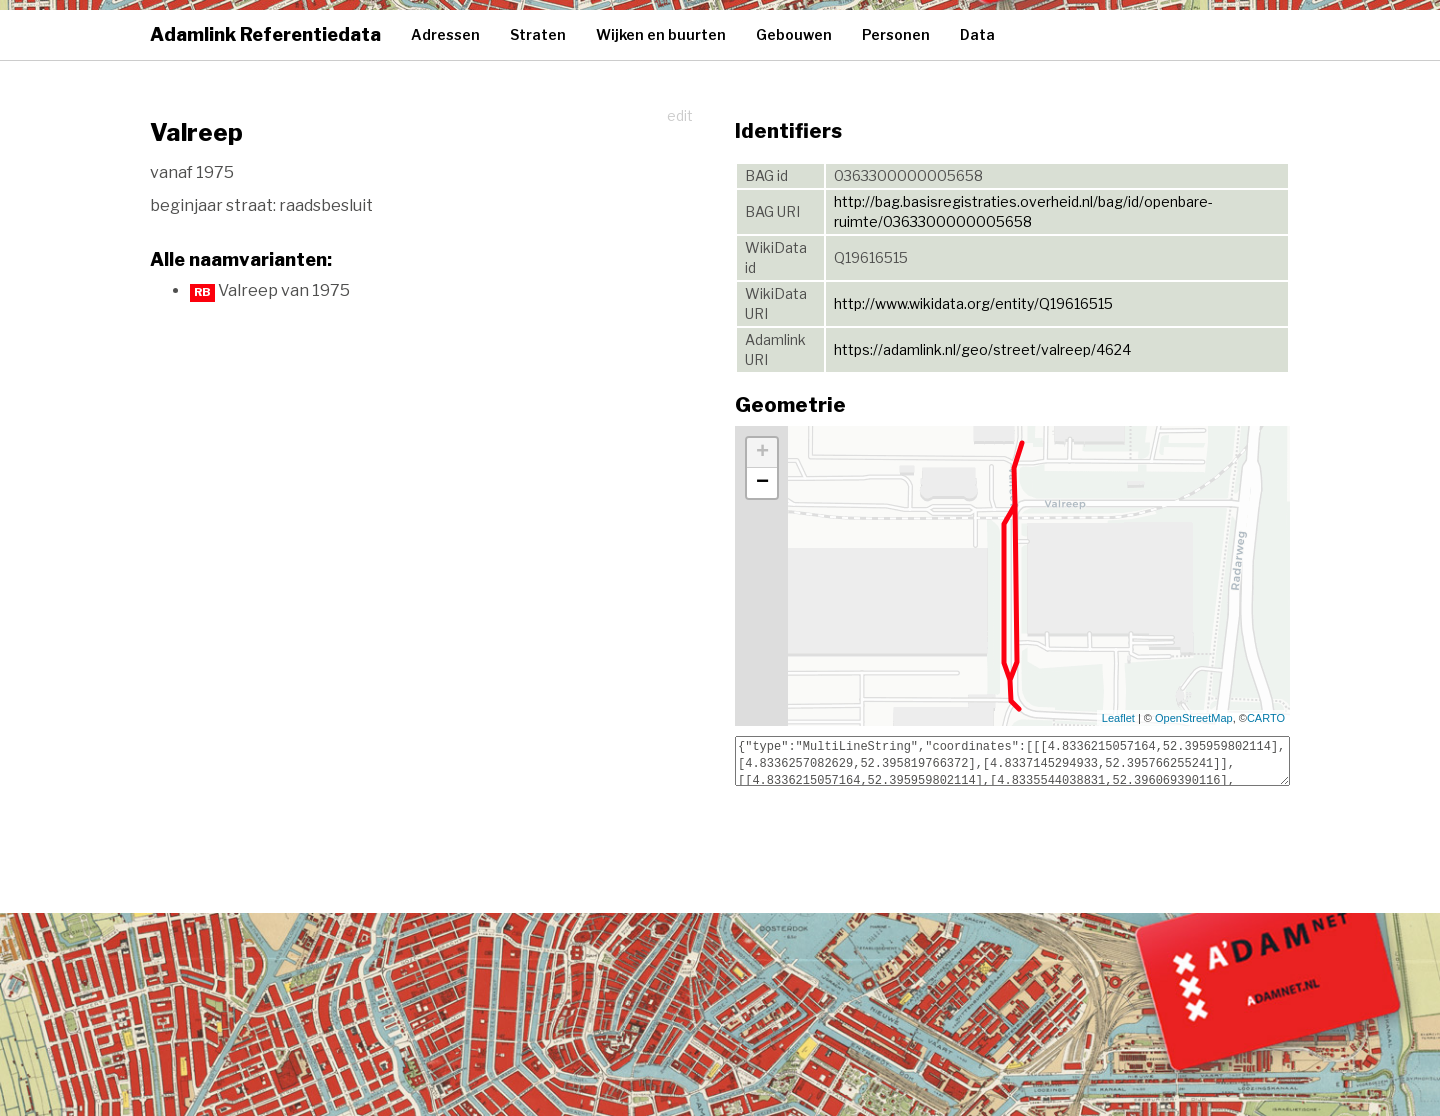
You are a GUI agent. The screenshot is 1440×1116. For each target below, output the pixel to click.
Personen (896, 34)
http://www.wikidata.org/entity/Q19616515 (973, 303)
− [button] (762, 483)
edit (680, 115)
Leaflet (1118, 718)
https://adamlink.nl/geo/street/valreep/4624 (982, 349)
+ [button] (762, 453)
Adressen (445, 34)
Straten (538, 34)
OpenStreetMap (1194, 718)
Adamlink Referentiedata (265, 34)
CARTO (1266, 718)
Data (977, 34)
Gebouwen (794, 34)
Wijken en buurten (661, 34)
